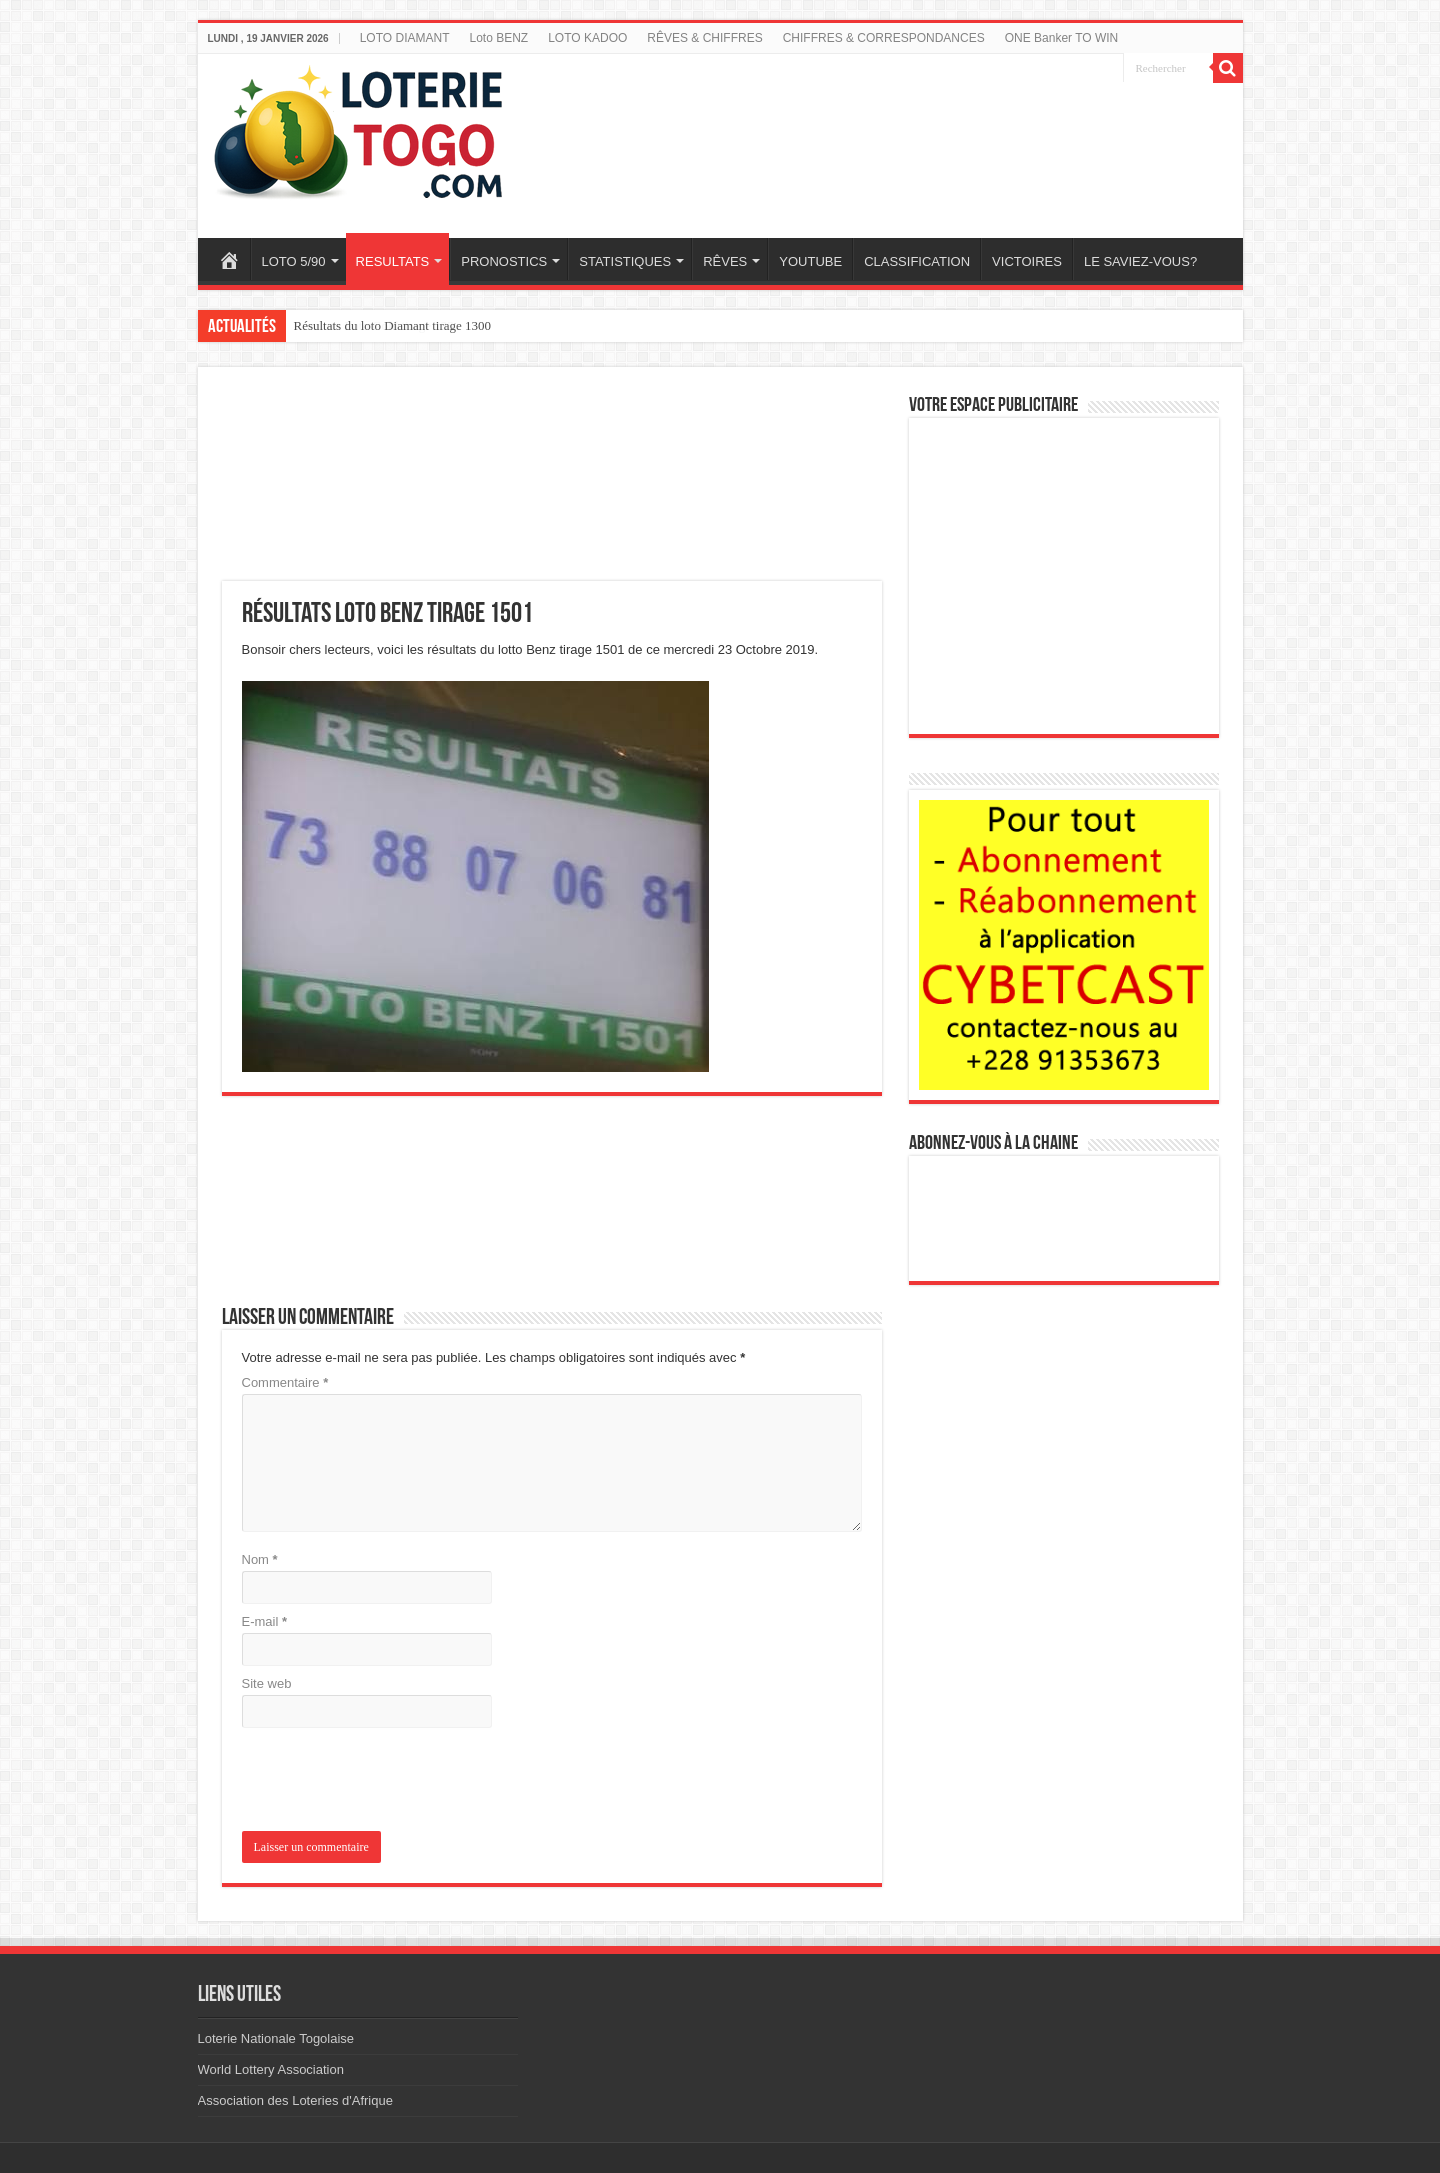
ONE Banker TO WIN (1062, 38)
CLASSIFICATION (917, 261)
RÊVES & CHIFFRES (704, 38)
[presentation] (378, 1782)
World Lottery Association (271, 2069)
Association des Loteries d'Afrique (295, 2100)
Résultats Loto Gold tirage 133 (374, 325)
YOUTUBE (810, 261)
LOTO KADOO (587, 38)
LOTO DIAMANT (405, 38)
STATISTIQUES (625, 261)
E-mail (265, 1621)
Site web (267, 1683)
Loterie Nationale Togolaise (276, 2038)
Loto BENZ (498, 38)
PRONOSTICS (504, 261)
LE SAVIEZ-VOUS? (1140, 261)
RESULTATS (393, 261)
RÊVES (725, 261)
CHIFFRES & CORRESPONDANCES (884, 38)
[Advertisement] (903, 133)
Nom (260, 1559)
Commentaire (285, 1382)
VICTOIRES (1027, 261)
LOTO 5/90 (294, 261)
